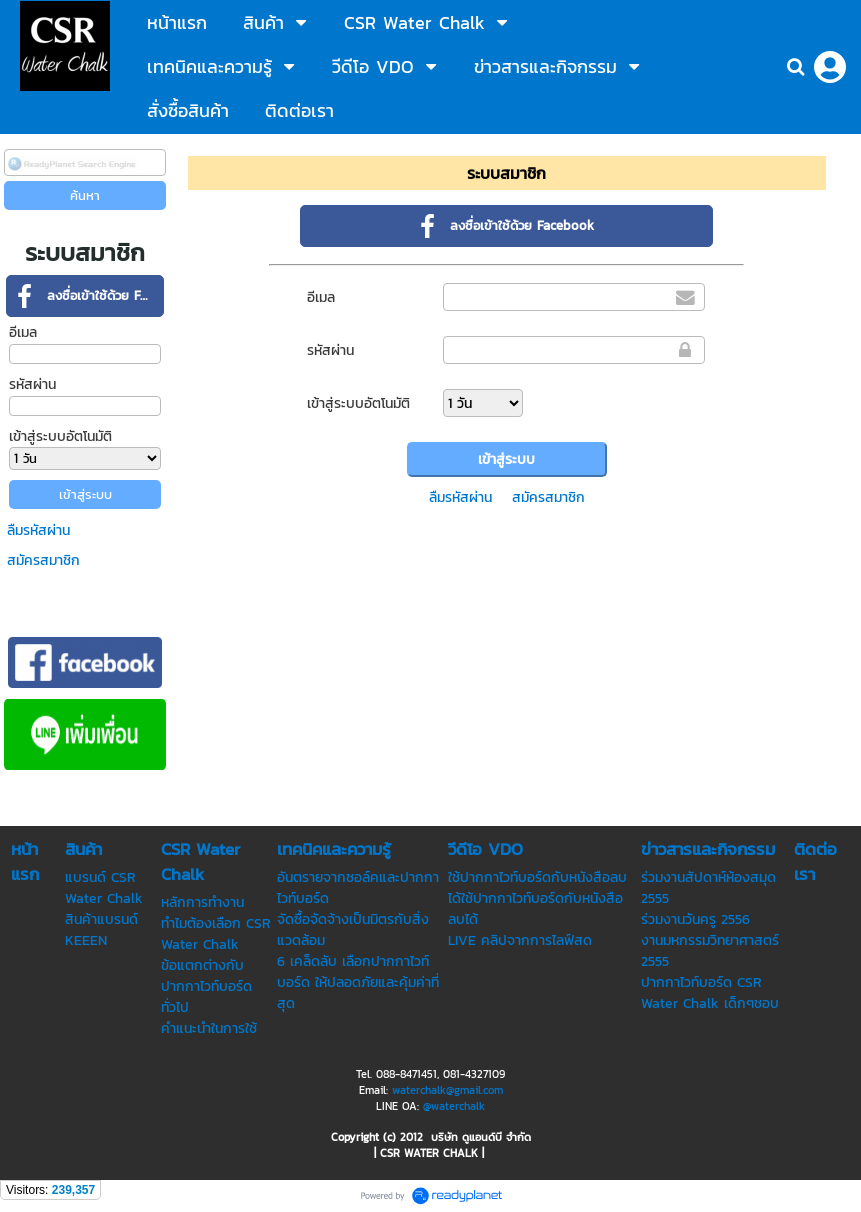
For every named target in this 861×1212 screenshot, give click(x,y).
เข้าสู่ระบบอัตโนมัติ (60, 436)
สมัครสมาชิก (43, 560)
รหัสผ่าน (32, 384)
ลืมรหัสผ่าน (38, 530)
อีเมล (23, 332)
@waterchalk (454, 1106)
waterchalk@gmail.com (447, 1090)
